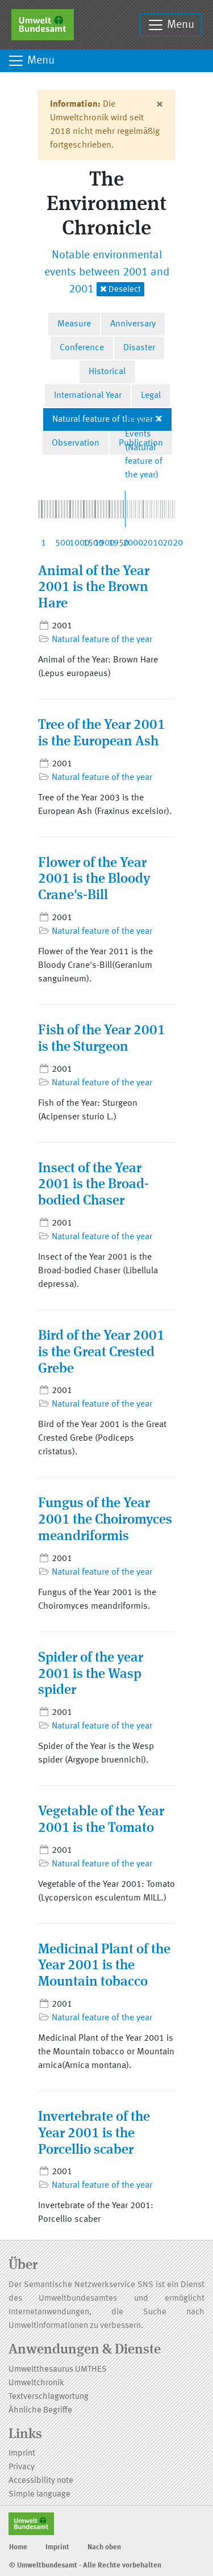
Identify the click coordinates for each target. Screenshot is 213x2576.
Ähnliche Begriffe (40, 2410)
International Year (88, 395)
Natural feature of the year (102, 419)
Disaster (139, 348)
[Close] (159, 104)
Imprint (22, 2453)
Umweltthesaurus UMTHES (58, 2369)
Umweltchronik (36, 2383)
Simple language (39, 2494)
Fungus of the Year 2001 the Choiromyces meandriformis (105, 1520)
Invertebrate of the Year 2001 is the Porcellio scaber (94, 2134)
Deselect (120, 289)
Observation (75, 443)
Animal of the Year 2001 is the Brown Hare (93, 588)
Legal (151, 395)
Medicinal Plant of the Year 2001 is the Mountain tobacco (104, 1966)
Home (18, 2547)
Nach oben (104, 2547)
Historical (107, 371)
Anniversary (133, 324)
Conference (82, 348)
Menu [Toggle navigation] (170, 24)
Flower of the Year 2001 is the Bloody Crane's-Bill (94, 880)
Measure (74, 324)
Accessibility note (41, 2481)
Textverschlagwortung (49, 2397)
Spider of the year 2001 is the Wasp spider (90, 1674)
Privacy (22, 2467)
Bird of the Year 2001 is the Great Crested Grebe (101, 1352)
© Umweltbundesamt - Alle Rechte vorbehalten (85, 2565)
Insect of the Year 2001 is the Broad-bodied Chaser (93, 1185)
